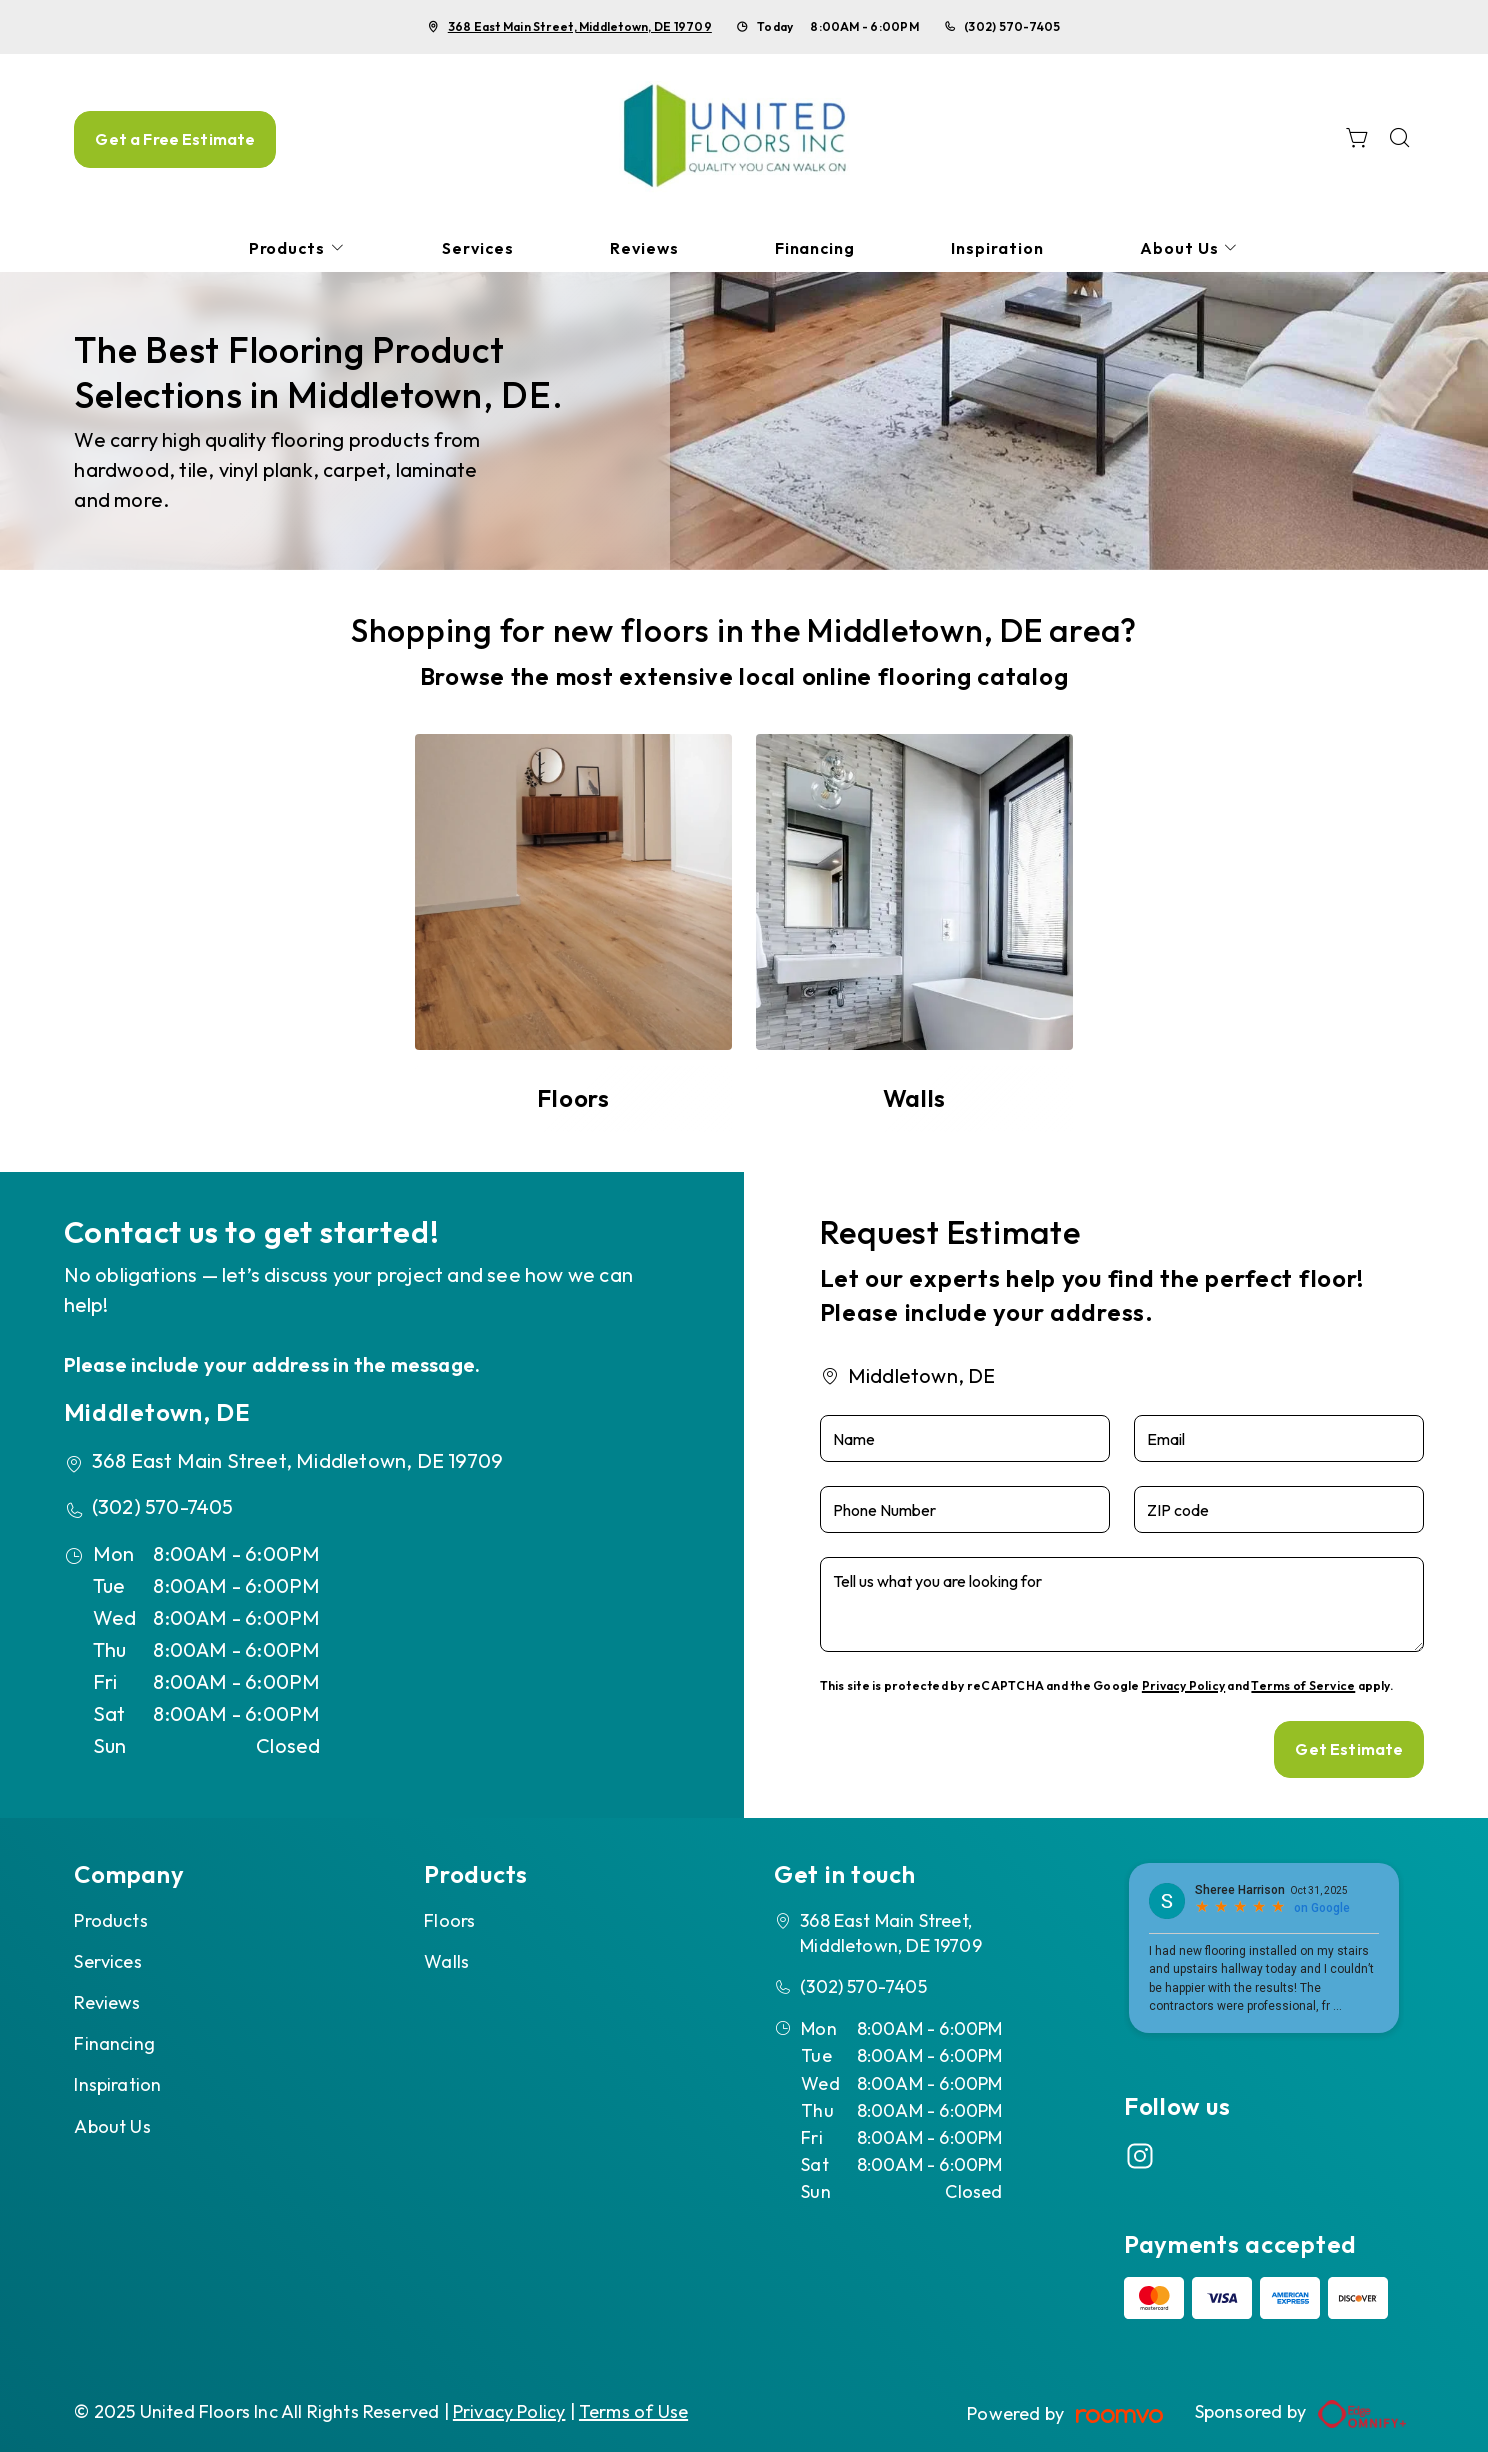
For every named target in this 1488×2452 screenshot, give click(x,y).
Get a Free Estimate (175, 139)
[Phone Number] (965, 1509)
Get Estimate (1349, 1749)
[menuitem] (298, 248)
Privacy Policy (1183, 1685)
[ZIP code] (1279, 1509)
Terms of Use (633, 2411)
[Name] (965, 1438)
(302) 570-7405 (1012, 26)
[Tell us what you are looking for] (1122, 1604)
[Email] (1279, 1438)
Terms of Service (1303, 1685)
